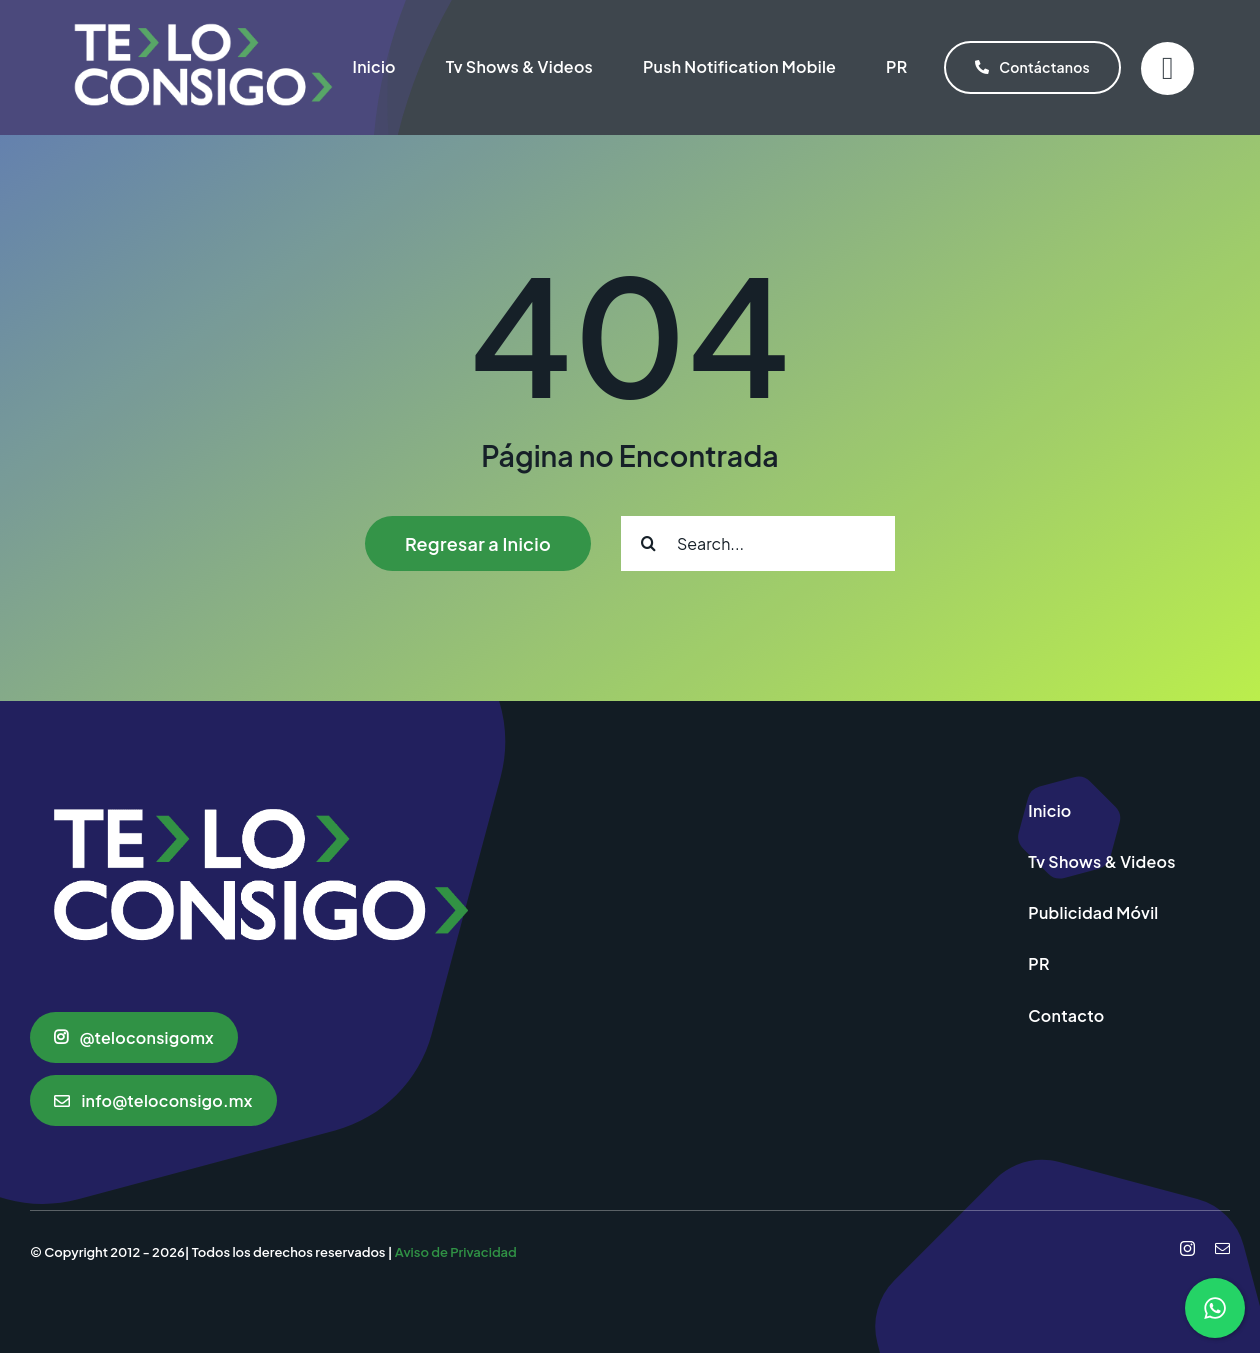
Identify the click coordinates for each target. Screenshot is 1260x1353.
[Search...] (758, 543)
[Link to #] (1167, 68)
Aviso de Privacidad (456, 1252)
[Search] (648, 543)
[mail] (1222, 1248)
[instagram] (1187, 1248)
